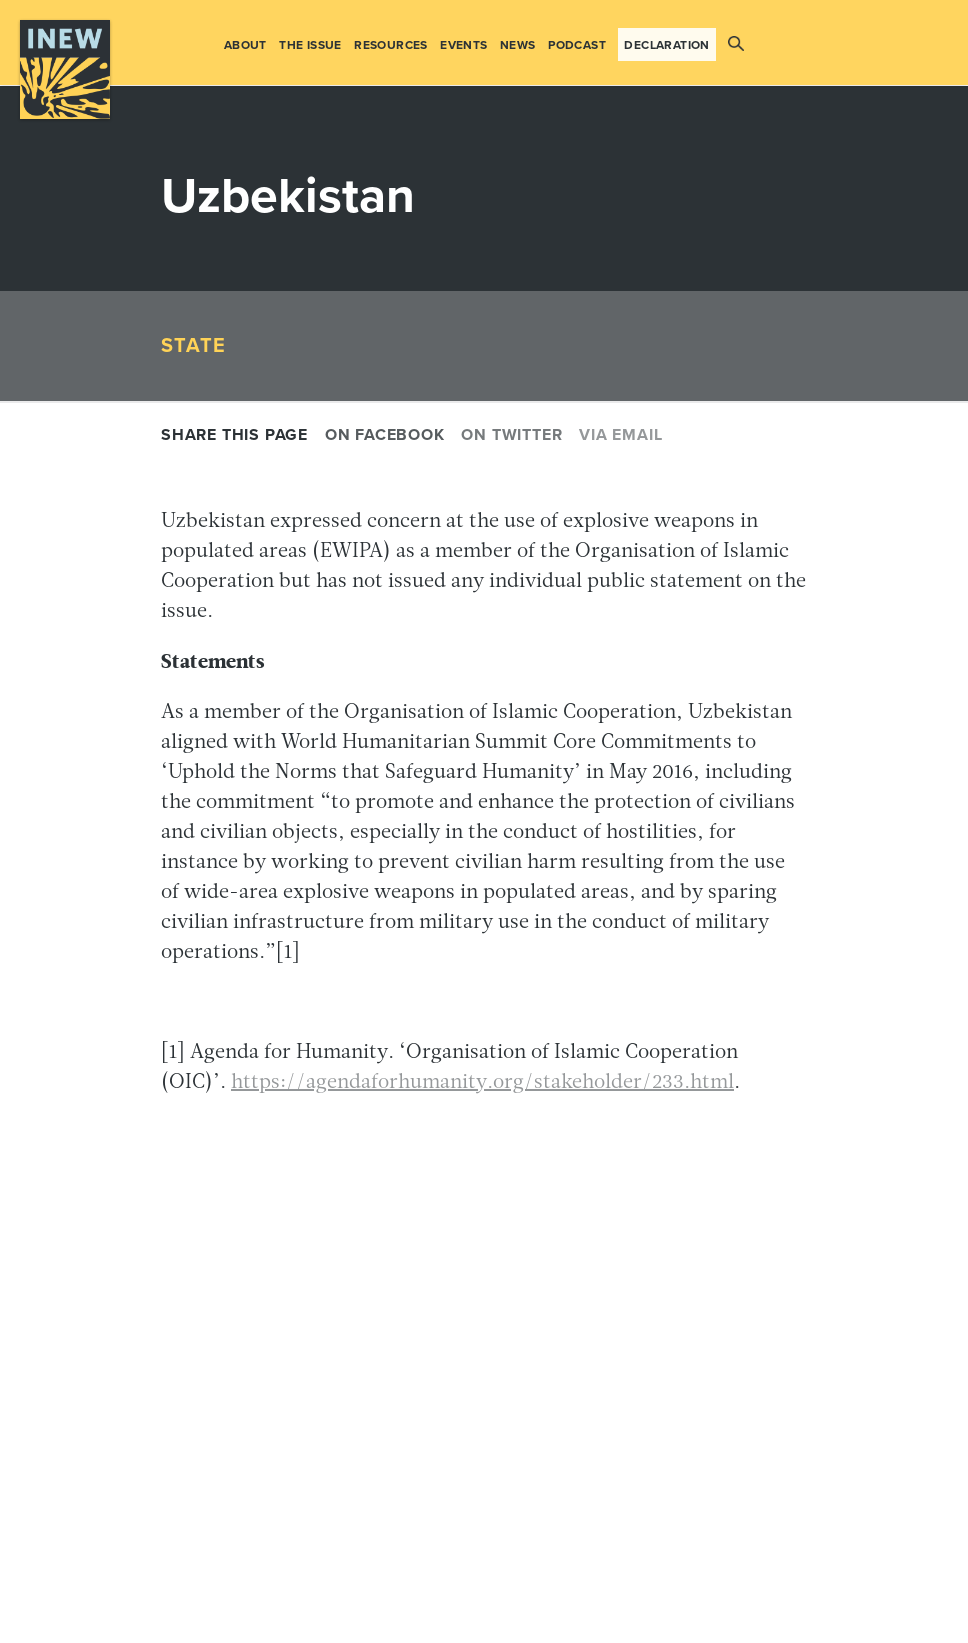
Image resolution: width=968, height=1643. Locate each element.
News (518, 45)
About (245, 45)
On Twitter (511, 435)
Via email (620, 435)
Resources (391, 45)
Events (463, 45)
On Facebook (385, 435)
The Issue (310, 45)
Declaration (666, 45)
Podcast (577, 45)
